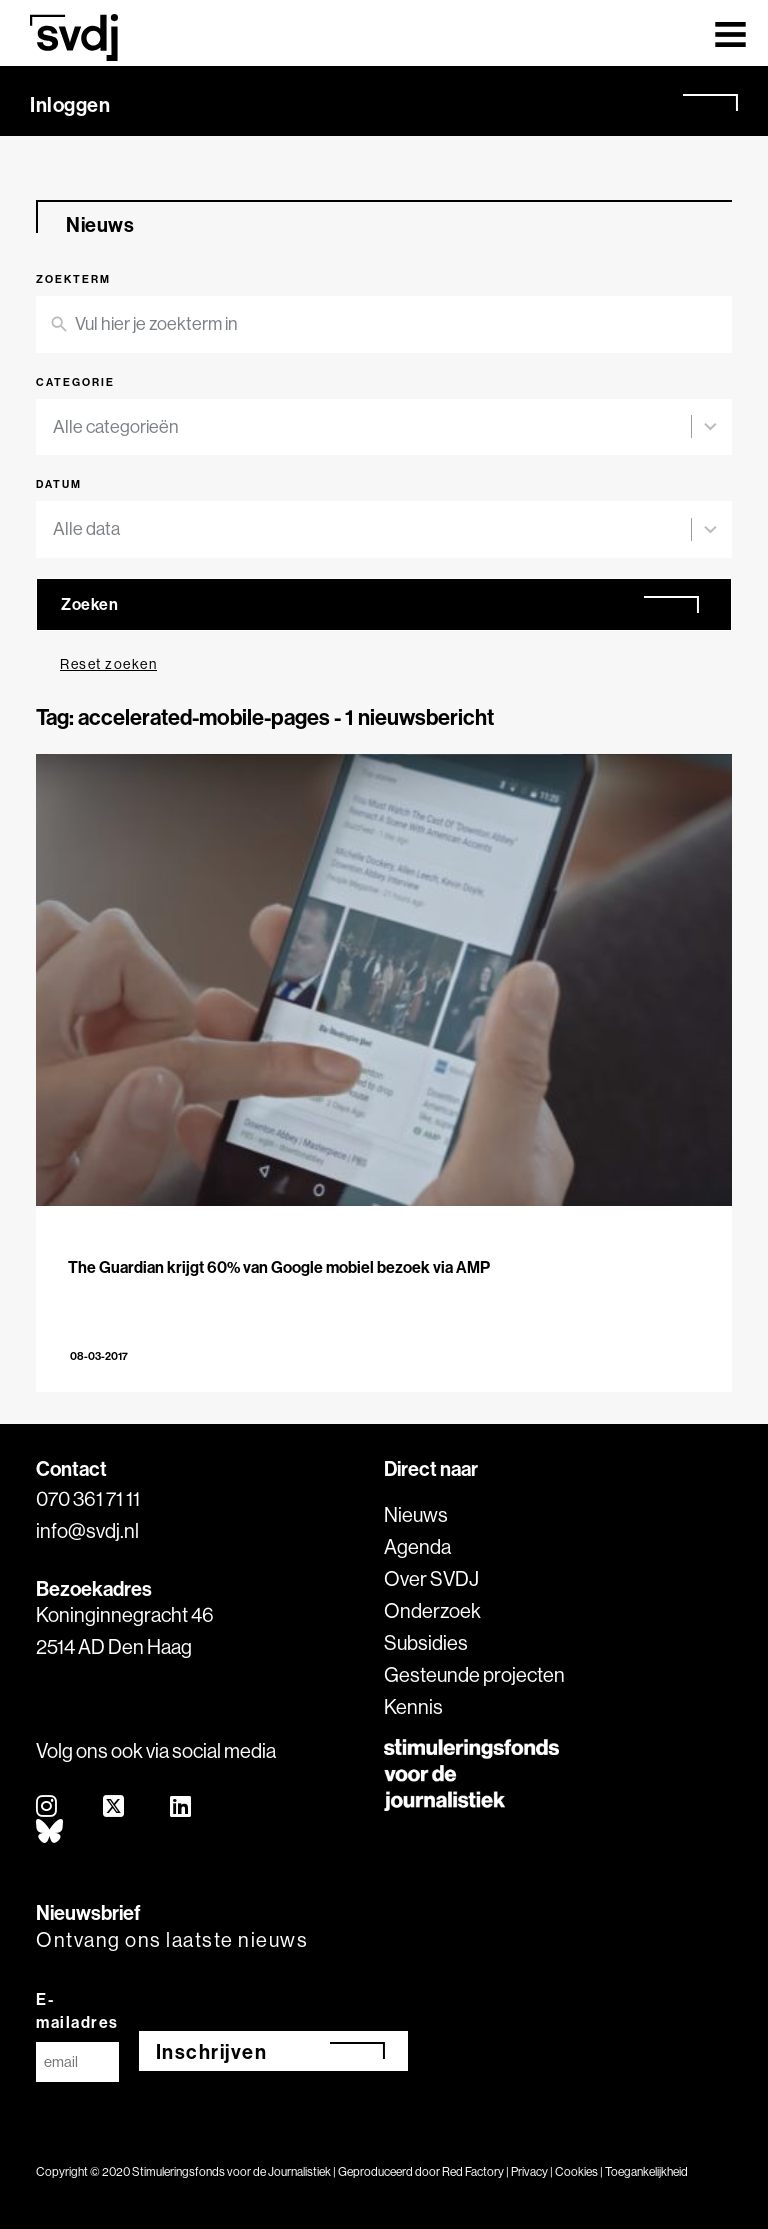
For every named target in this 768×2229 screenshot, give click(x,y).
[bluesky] (50, 1832)
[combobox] (372, 427)
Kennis (413, 1706)
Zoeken (89, 604)
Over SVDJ (431, 1578)
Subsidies (426, 1642)
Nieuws (416, 1514)
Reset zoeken (108, 664)
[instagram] (47, 1807)
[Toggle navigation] (730, 33)
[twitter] (114, 1807)
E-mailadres (77, 2010)
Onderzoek (432, 1610)
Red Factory (473, 2171)
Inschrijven (212, 2051)
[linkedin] (181, 1807)
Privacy (529, 2171)
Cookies (576, 2171)
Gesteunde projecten (474, 1674)
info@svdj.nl (87, 1530)
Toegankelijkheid (646, 2171)
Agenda (417, 1546)
